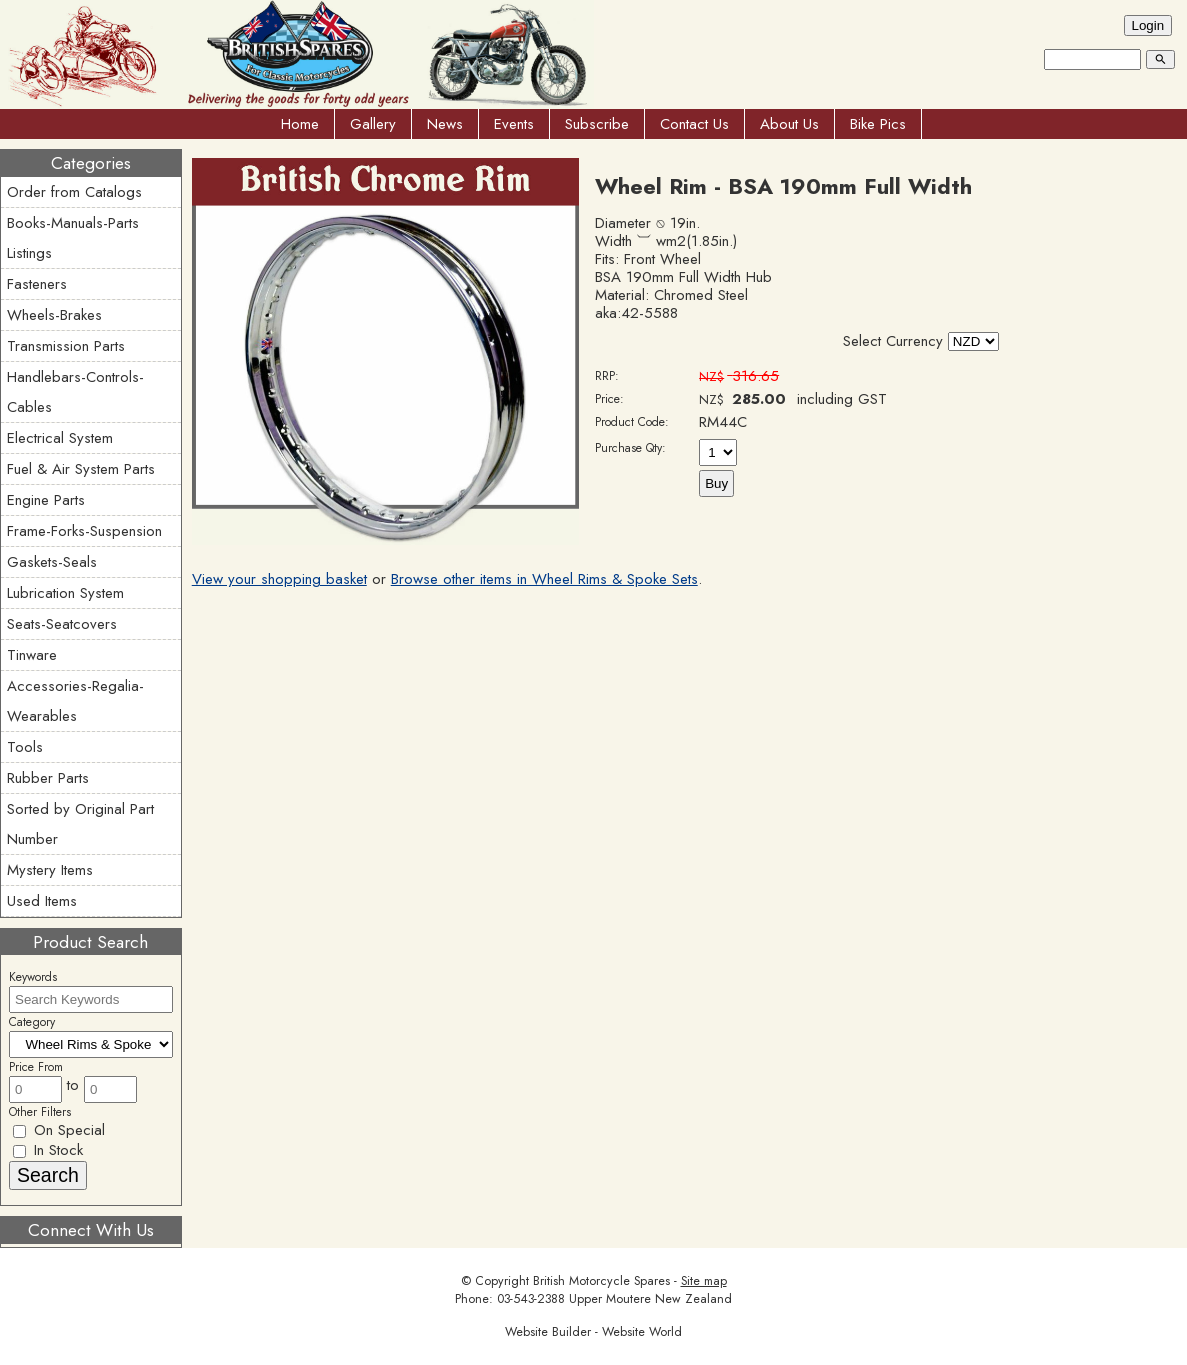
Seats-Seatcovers (62, 624)
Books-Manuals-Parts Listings (73, 238)
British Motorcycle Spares (601, 1281)
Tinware (32, 655)
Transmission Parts (66, 346)
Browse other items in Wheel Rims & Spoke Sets (544, 579)
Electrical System (60, 438)
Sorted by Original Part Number (80, 824)
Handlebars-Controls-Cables (75, 392)
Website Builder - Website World (593, 1332)
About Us (789, 124)
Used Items (42, 901)
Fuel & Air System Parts (81, 469)
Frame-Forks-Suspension (84, 531)
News (445, 124)
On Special (59, 1130)
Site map (704, 1281)
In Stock (48, 1150)
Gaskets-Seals (52, 562)
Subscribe (597, 124)
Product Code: (632, 422)
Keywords (33, 977)
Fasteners (37, 284)
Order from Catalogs (74, 192)
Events (514, 124)
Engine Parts (46, 500)
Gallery (373, 124)
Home (300, 124)
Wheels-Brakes (54, 315)
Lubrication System (65, 593)
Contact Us (694, 124)
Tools (25, 747)
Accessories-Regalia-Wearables (75, 701)
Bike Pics (878, 124)
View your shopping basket (279, 579)
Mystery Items (50, 870)
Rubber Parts (48, 778)
